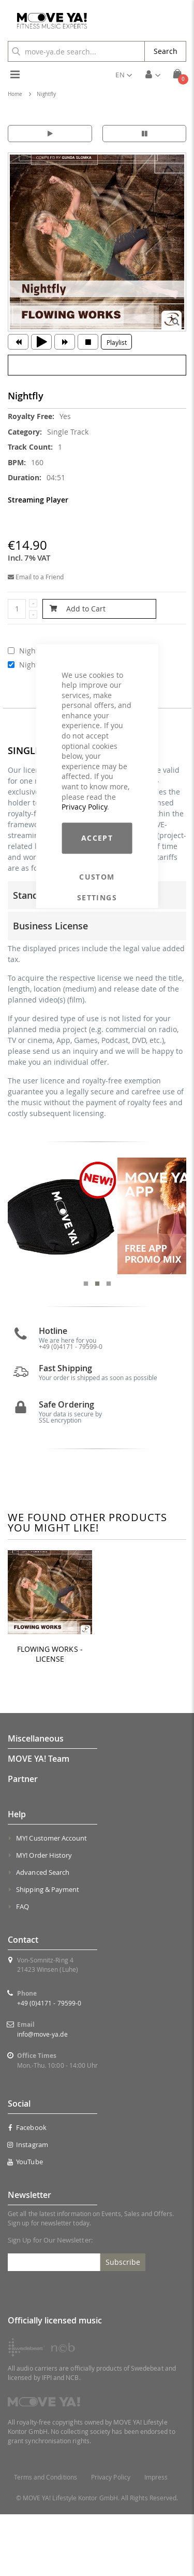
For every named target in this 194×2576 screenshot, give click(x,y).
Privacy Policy (84, 807)
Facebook (27, 2189)
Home (15, 94)
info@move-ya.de (42, 2096)
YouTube (25, 2224)
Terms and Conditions (45, 2539)
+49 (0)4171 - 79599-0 (49, 2064)
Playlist (117, 342)
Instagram (28, 2206)
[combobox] (76, 51)
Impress (156, 2539)
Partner (23, 1841)
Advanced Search (42, 1934)
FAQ (22, 1968)
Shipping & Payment (47, 1951)
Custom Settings (97, 877)
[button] (123, 74)
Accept (97, 838)
